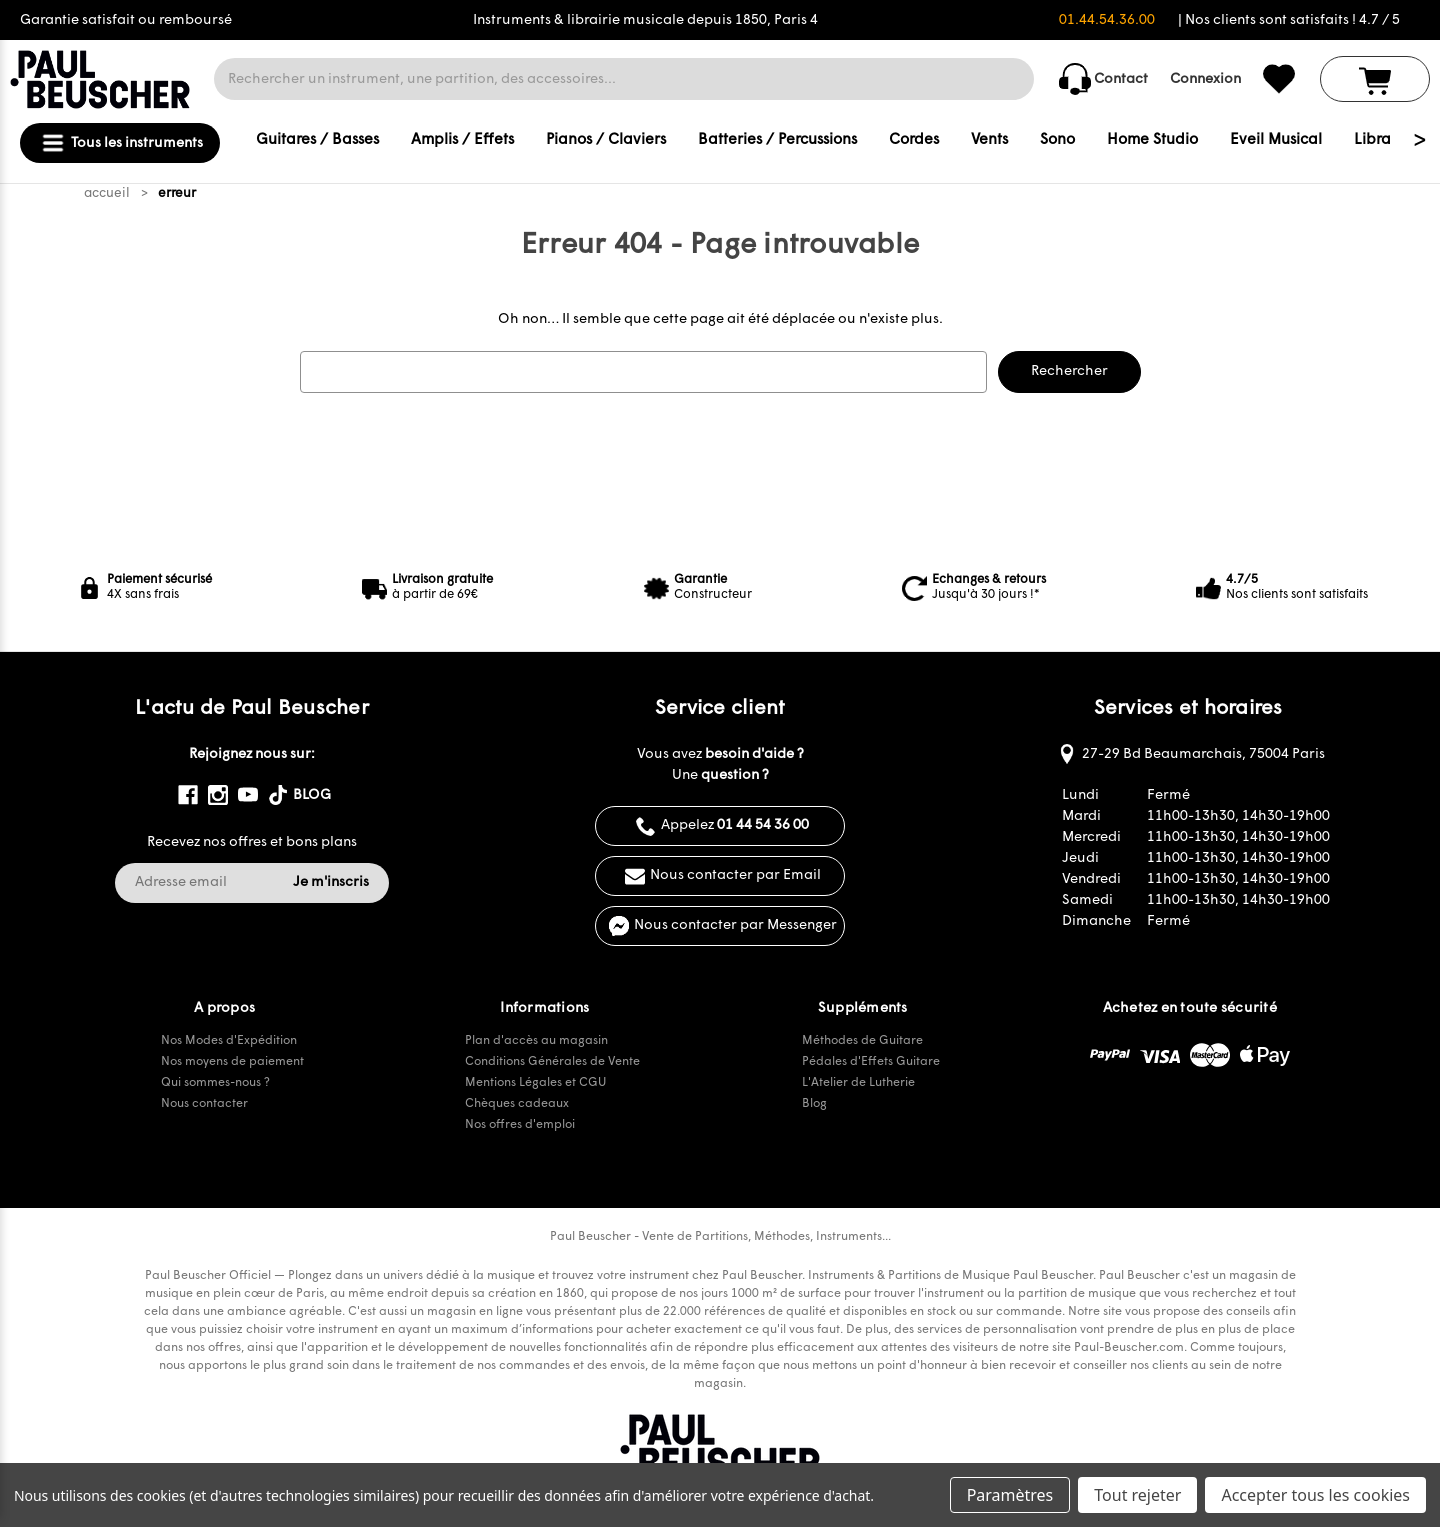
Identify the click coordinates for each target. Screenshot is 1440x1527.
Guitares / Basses (317, 140)
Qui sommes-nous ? (215, 1083)
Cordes (914, 140)
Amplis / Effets (462, 140)
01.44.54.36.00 (1107, 20)
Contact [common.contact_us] (1103, 79)
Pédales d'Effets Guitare (871, 1062)
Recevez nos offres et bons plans (252, 842)
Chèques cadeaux (517, 1104)
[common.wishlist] (1279, 79)
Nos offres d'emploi (520, 1125)
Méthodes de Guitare (862, 1041)
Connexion (1205, 79)
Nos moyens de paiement (232, 1062)
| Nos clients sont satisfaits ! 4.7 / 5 (1289, 20)
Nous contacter (204, 1104)
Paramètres (1010, 1495)
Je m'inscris (331, 882)
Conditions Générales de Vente (552, 1062)
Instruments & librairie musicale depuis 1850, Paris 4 (645, 20)
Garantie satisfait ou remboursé (126, 20)
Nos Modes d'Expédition (229, 1041)
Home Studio (1152, 140)
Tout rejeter (1137, 1495)
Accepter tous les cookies (1315, 1495)
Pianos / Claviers (606, 140)
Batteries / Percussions (777, 140)
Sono (1057, 140)
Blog (814, 1104)
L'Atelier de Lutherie (858, 1083)
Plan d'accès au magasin (536, 1041)
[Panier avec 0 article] (1375, 79)
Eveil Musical (1276, 140)
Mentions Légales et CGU (535, 1083)
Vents (989, 140)
